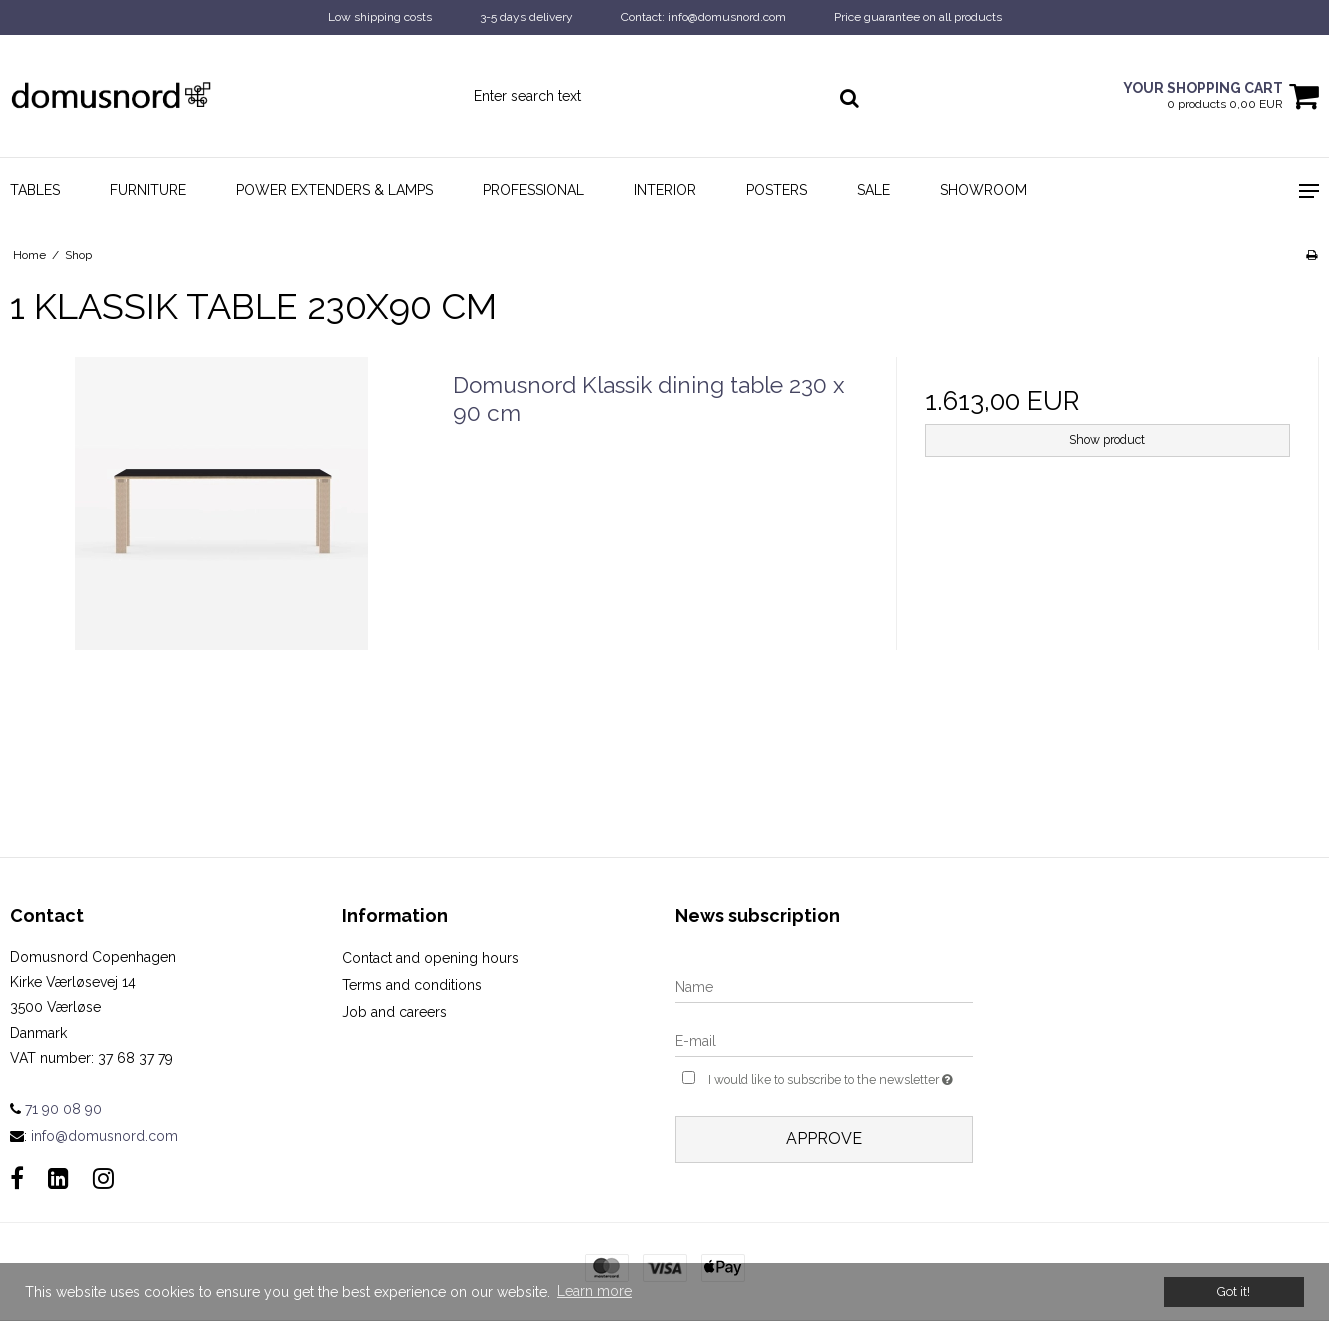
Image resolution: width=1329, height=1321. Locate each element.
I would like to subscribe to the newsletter (840, 1077)
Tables (35, 190)
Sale (873, 190)
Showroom (983, 190)
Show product (1107, 439)
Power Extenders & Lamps (334, 190)
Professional (533, 190)
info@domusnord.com (104, 1136)
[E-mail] (824, 1041)
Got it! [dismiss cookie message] (1233, 1291)
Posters (776, 190)
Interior (665, 190)
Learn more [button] (594, 1291)
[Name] (824, 987)
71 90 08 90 (56, 1109)
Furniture (148, 190)
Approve (824, 1138)
